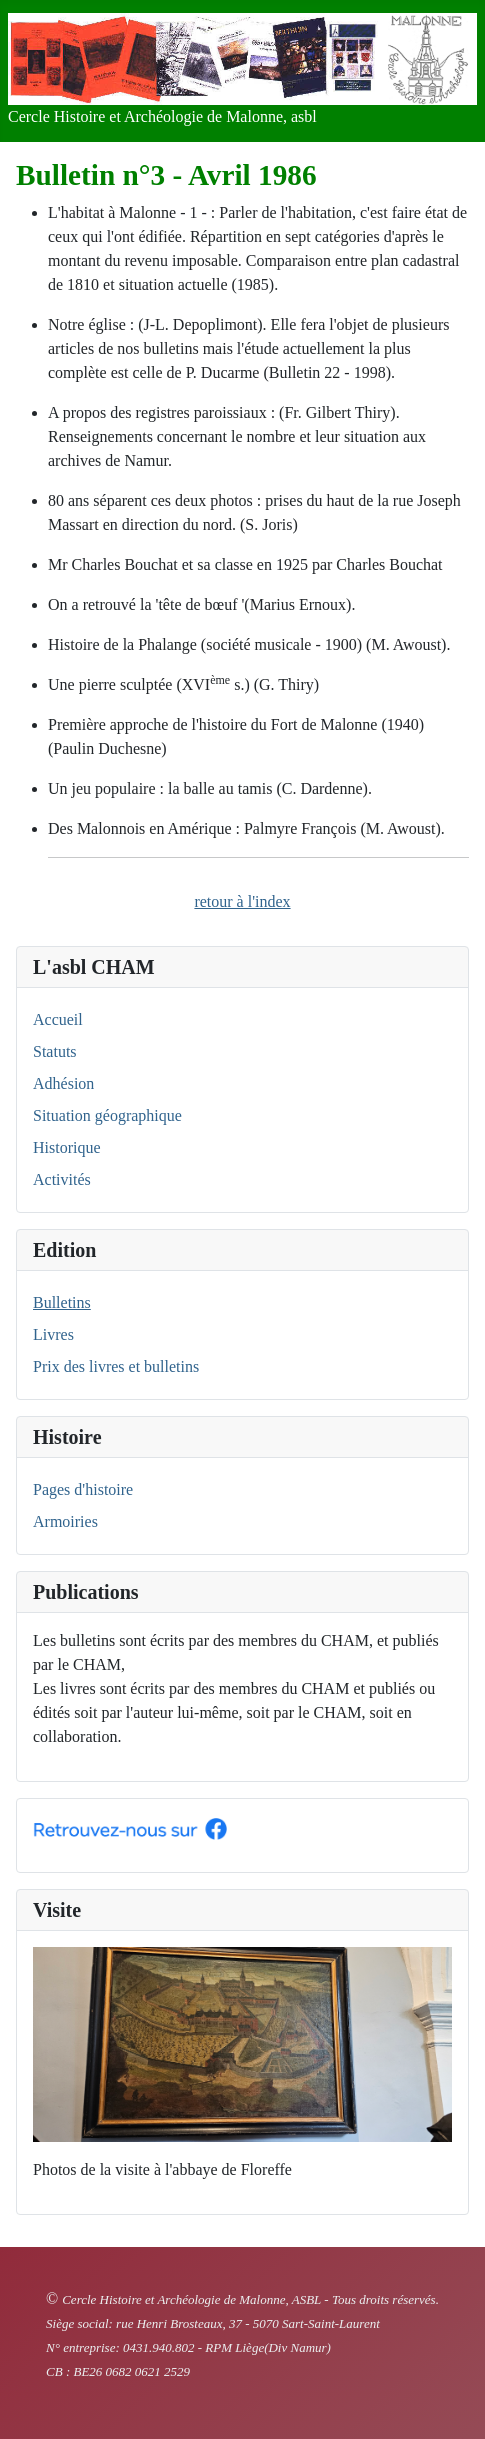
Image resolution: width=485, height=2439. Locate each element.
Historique (67, 1147)
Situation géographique (107, 1115)
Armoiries (65, 1521)
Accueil (58, 1019)
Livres (53, 1334)
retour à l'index (242, 901)
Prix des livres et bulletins (116, 1366)
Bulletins (62, 1302)
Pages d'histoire (83, 1489)
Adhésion (63, 1083)
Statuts (55, 1051)
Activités (62, 1179)
